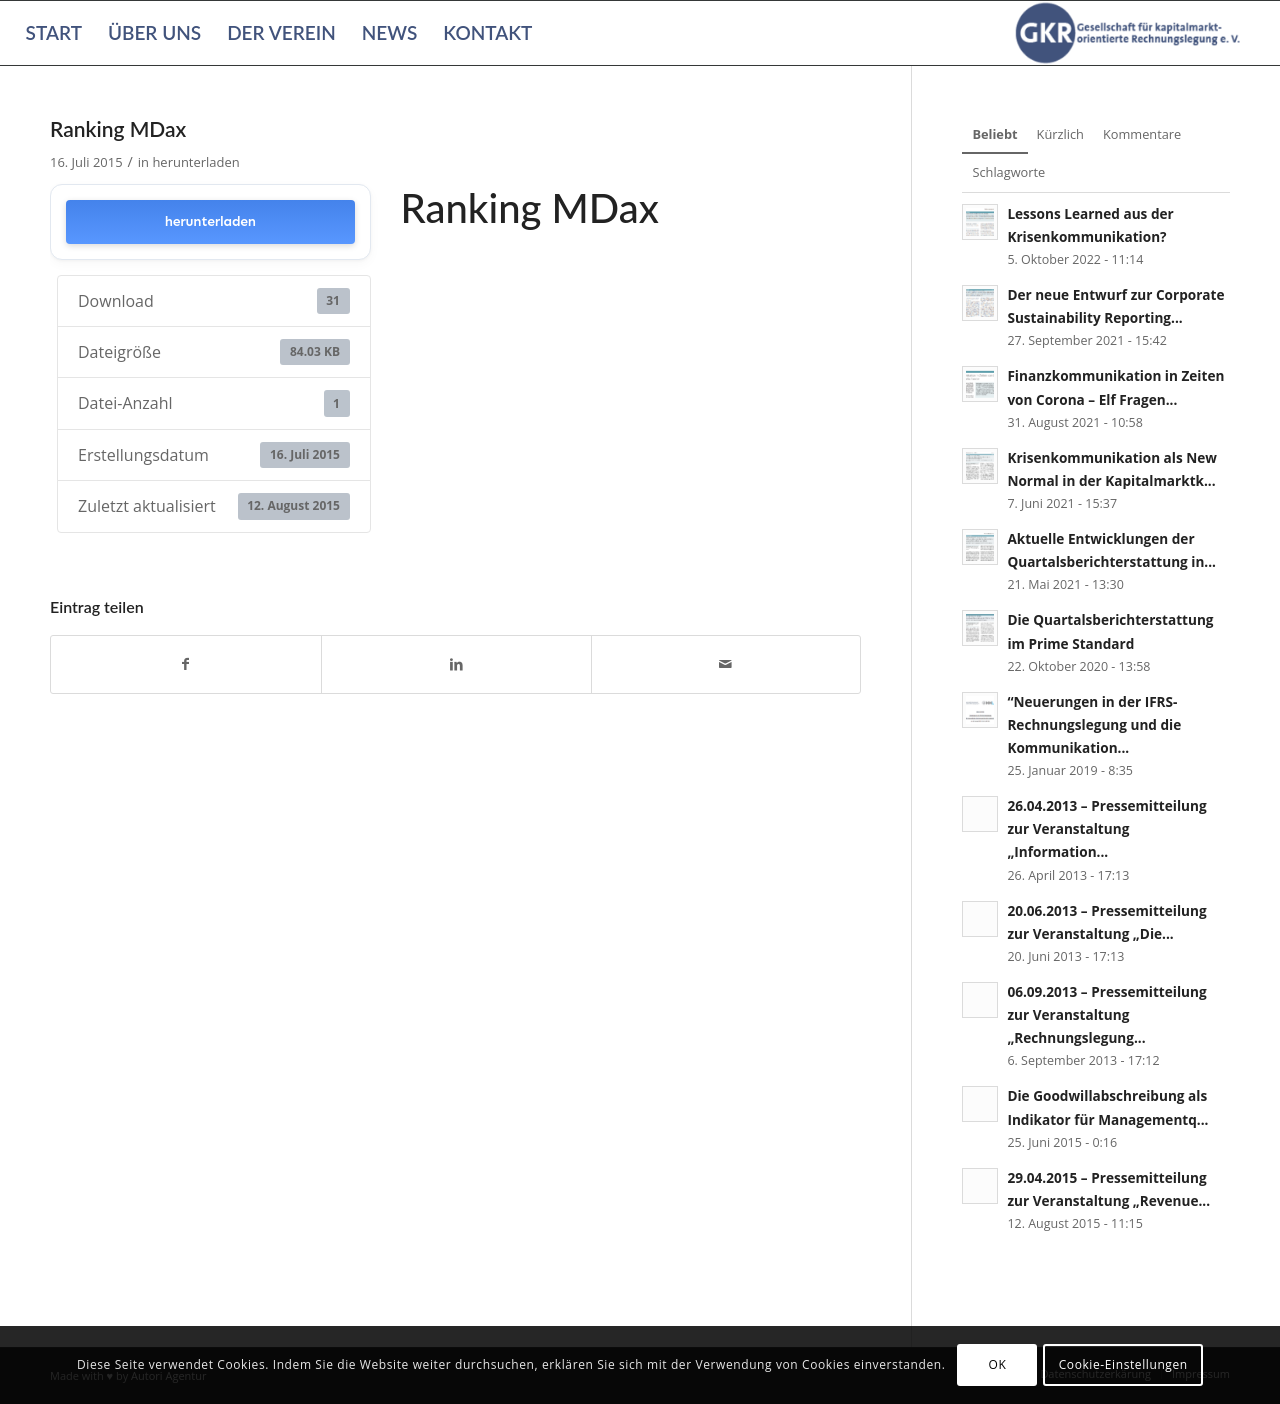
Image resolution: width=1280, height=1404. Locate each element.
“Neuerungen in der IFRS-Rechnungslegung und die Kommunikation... (1094, 724)
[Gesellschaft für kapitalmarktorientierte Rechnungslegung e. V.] (1131, 33)
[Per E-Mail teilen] (726, 664)
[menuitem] (54, 33)
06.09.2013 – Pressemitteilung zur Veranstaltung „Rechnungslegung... (1106, 1014)
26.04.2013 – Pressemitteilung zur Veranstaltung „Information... (1106, 828)
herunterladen (195, 162)
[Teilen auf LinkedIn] (456, 664)
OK (998, 1364)
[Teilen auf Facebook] (186, 664)
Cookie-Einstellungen (1123, 1364)
